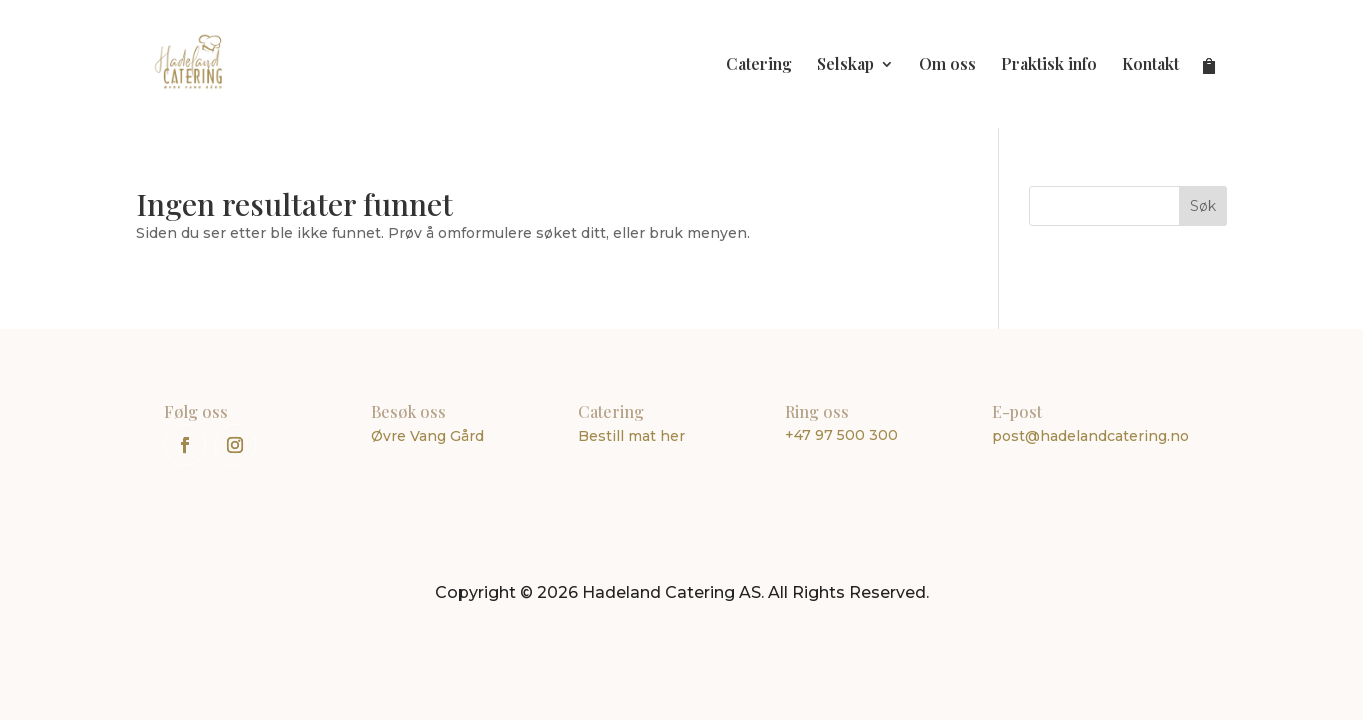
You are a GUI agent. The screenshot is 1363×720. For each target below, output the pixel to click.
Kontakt (1150, 65)
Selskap (845, 65)
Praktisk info (1049, 65)
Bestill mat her (631, 436)
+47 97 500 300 (841, 435)
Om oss (947, 65)
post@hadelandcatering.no (1090, 436)
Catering (759, 65)
